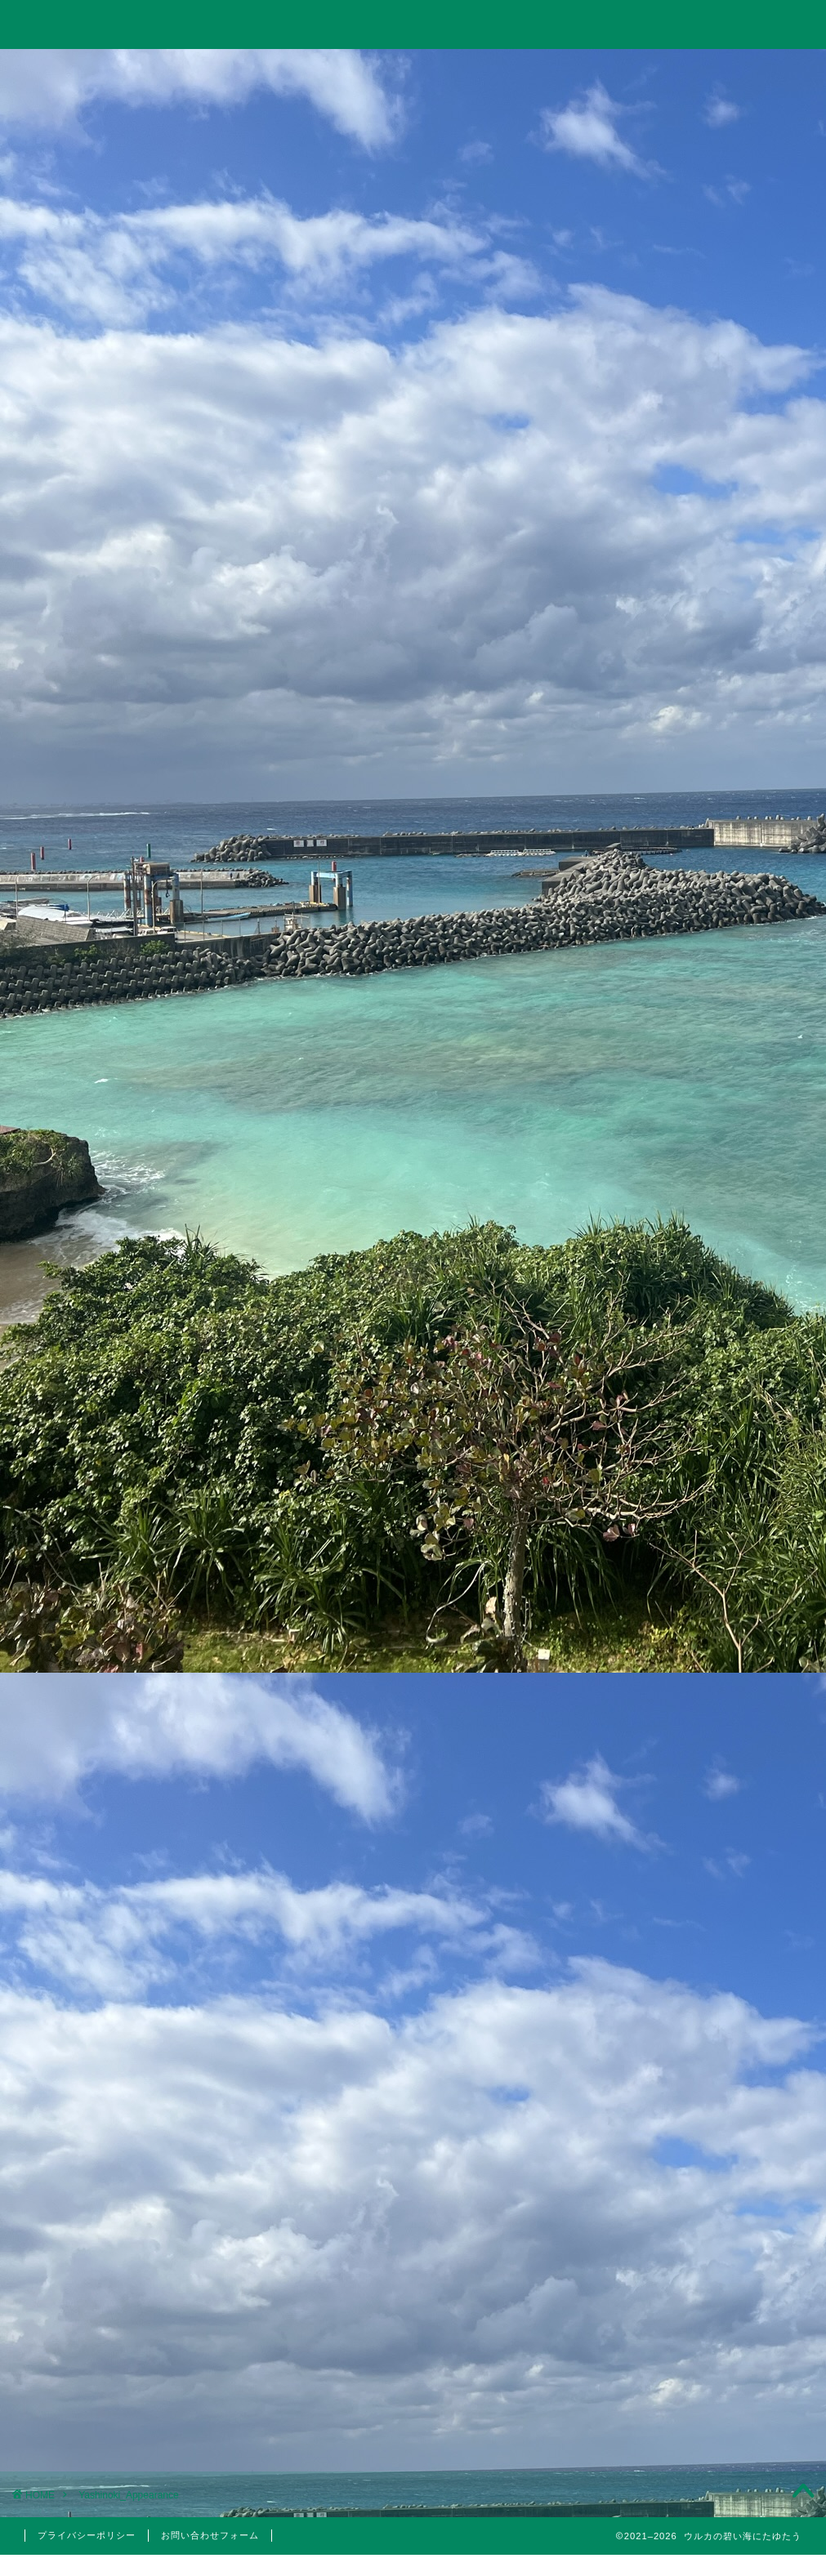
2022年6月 (696, 2154)
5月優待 (706, 1735)
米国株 (706, 1596)
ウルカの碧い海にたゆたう (413, 23)
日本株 (706, 1576)
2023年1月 (696, 2113)
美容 (696, 1773)
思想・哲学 (696, 1483)
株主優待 (696, 1704)
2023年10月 (696, 1989)
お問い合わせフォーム (210, 2535)
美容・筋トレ (570, 70)
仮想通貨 (696, 1442)
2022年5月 (696, 2195)
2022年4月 (696, 2236)
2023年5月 (696, 2029)
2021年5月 (696, 2360)
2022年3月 (696, 2278)
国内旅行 (706, 1665)
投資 (253, 70)
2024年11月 (696, 1906)
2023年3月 (696, 2071)
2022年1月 (696, 2319)
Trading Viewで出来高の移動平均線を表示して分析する (694, 1093)
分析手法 (706, 1557)
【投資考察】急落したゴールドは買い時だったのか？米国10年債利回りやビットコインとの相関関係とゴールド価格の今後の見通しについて (695, 998)
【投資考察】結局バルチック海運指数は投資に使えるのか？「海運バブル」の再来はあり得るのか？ (694, 892)
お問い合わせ (730, 70)
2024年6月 (696, 1947)
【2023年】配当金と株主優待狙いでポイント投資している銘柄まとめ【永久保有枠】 (696, 1179)
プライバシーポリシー (87, 2535)
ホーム (96, 70)
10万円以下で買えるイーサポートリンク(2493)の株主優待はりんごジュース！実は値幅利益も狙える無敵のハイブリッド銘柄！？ (695, 1283)
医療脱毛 (706, 1794)
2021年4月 (696, 2402)
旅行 (411, 70)
